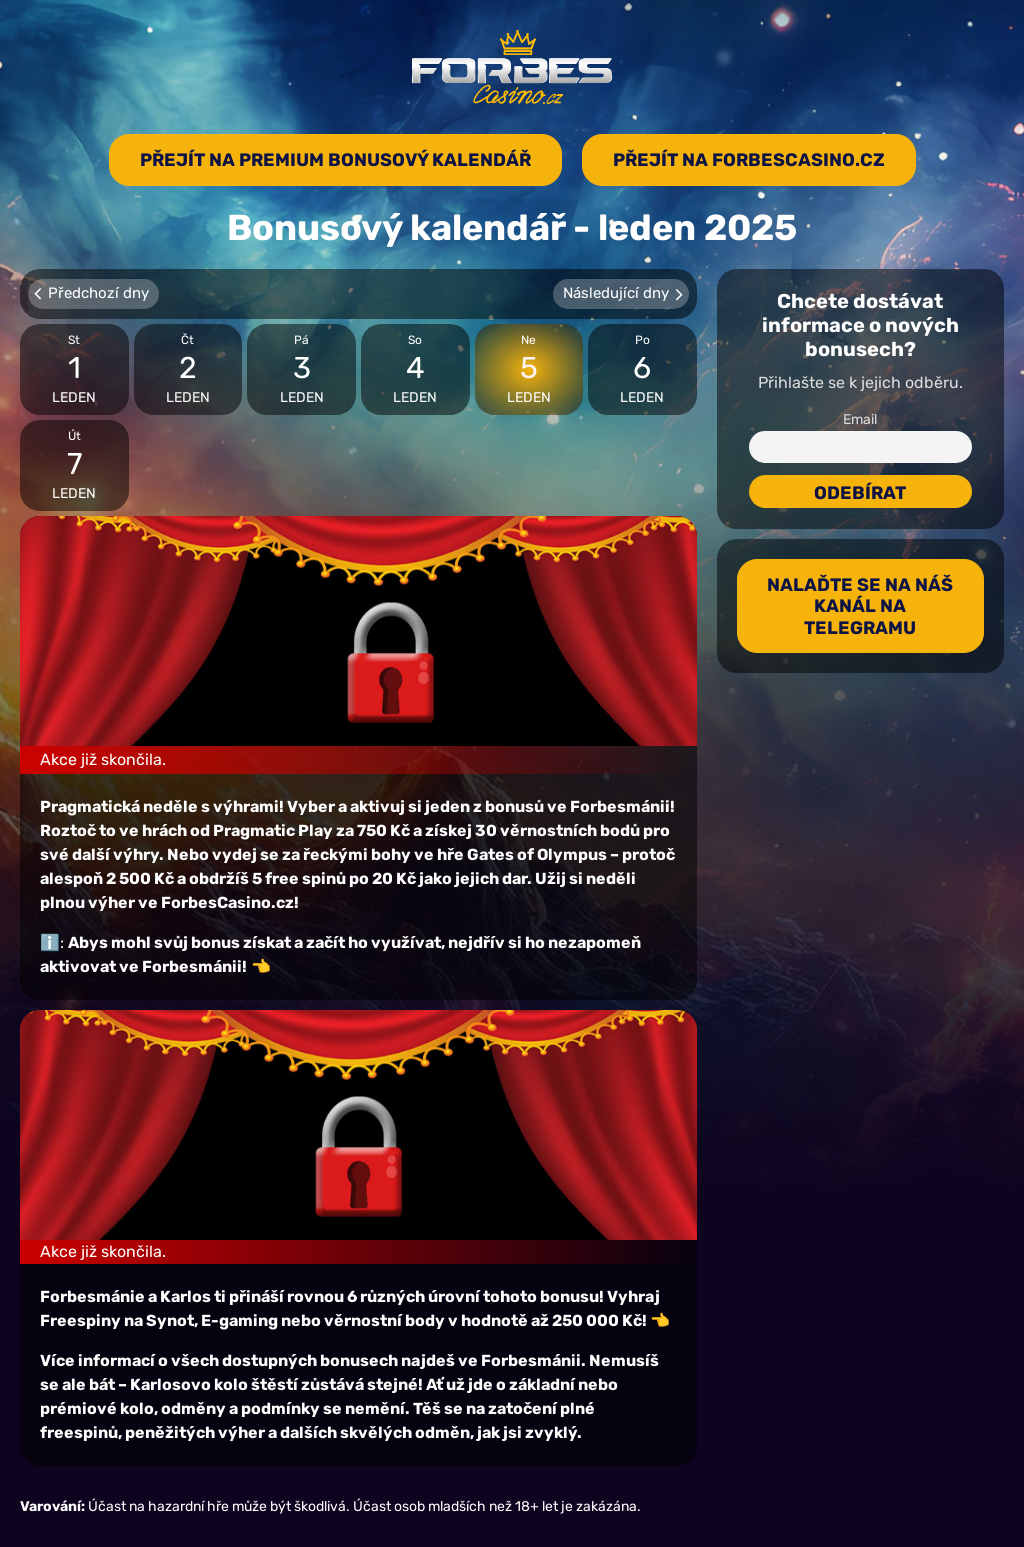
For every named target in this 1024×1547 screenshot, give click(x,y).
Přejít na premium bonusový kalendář (335, 160)
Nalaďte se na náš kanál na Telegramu (860, 606)
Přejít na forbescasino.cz (749, 160)
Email (860, 419)
